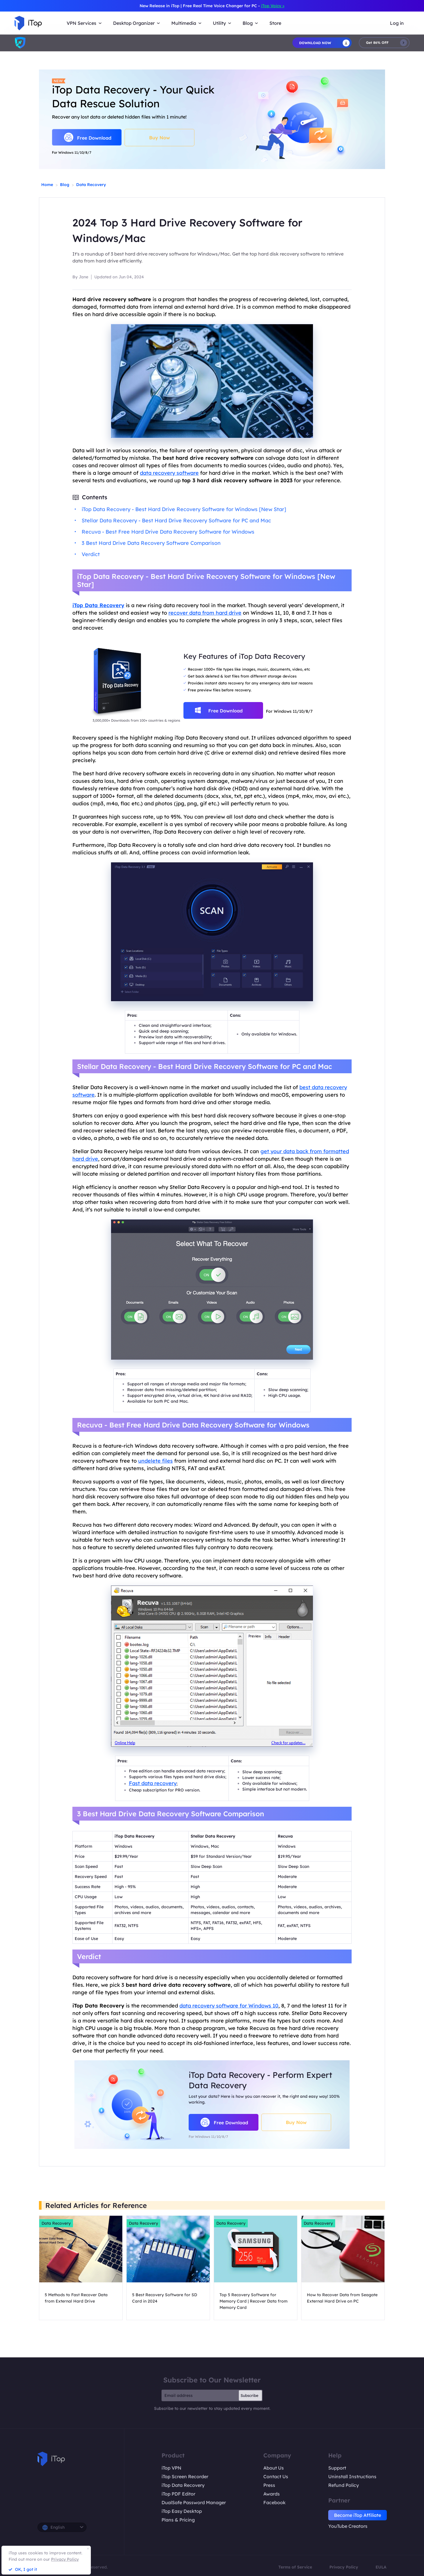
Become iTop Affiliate (357, 2515)
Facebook (274, 2502)
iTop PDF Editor (178, 2494)
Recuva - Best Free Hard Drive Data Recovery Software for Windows (168, 531)
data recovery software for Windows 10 (228, 2005)
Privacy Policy (343, 2567)
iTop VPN (171, 2468)
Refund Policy (343, 2485)
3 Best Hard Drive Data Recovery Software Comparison (151, 543)
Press (269, 2485)
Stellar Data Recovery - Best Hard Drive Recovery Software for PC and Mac (176, 520)
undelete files (155, 1460)
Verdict (91, 554)
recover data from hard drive (204, 612)
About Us (273, 2468)
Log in (397, 23)
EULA (381, 2567)
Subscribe (249, 2395)
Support (337, 2468)
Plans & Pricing (178, 2520)
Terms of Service (295, 2567)
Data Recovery (91, 184)
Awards (271, 2494)
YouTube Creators (347, 2526)
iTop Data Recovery (183, 2485)
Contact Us (275, 2476)
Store (275, 23)
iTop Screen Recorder (185, 2476)
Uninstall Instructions (352, 2476)
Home (47, 184)
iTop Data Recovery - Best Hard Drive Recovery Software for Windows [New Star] (184, 509)
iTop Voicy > (272, 5)
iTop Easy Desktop (182, 2511)
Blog (64, 184)
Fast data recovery (153, 1783)
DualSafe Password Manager (194, 2502)
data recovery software (169, 473)
